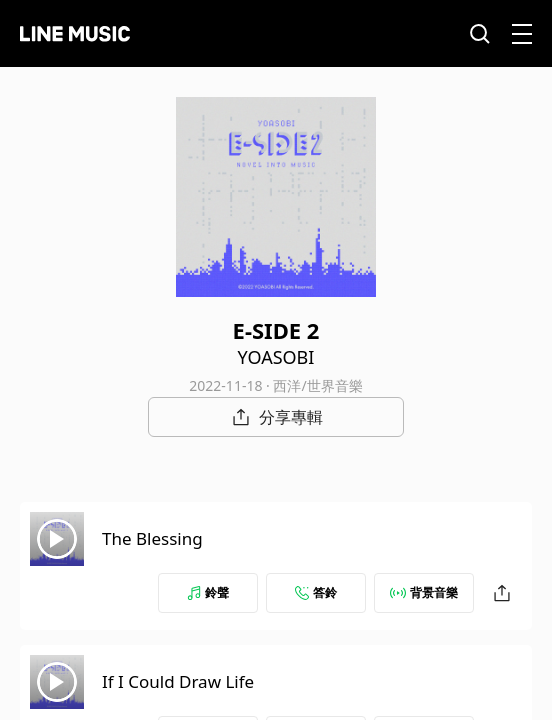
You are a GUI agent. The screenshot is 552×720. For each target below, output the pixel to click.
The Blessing (152, 538)
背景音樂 (424, 592)
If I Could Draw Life (178, 681)
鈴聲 (208, 592)
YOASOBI (276, 357)
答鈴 (316, 592)
